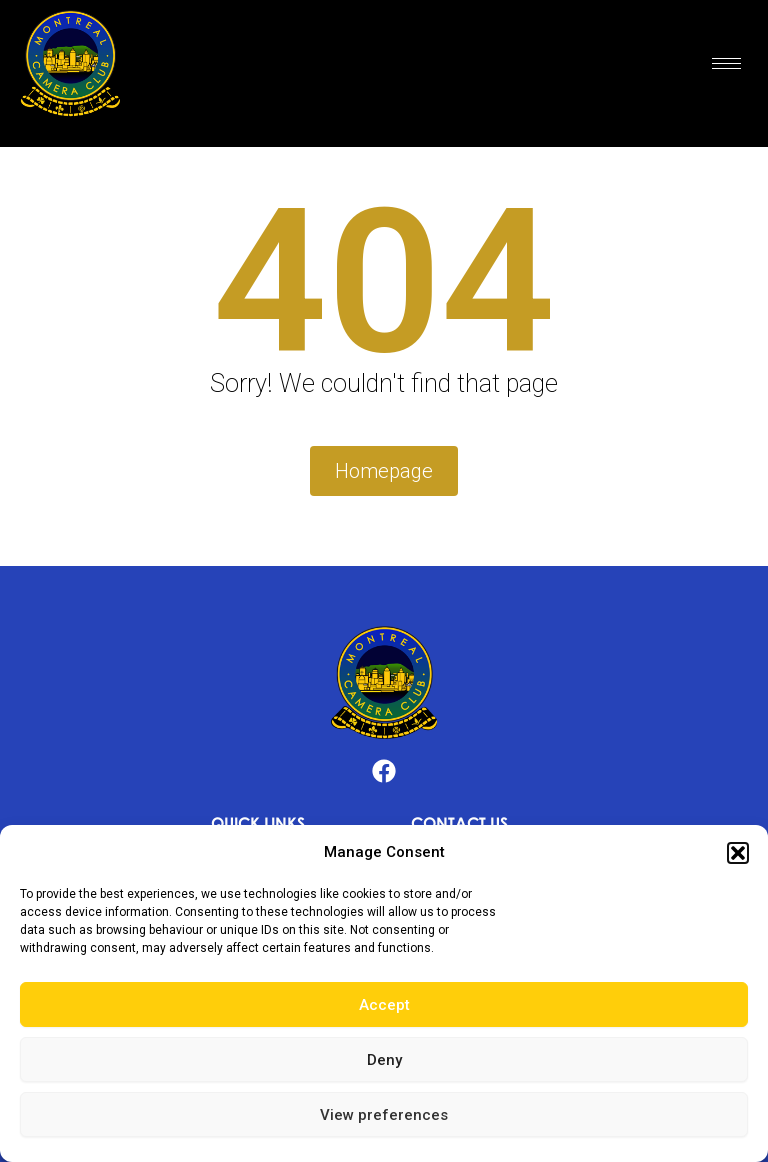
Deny (384, 1060)
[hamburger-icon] (726, 63)
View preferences (384, 1115)
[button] (738, 853)
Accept (384, 1005)
